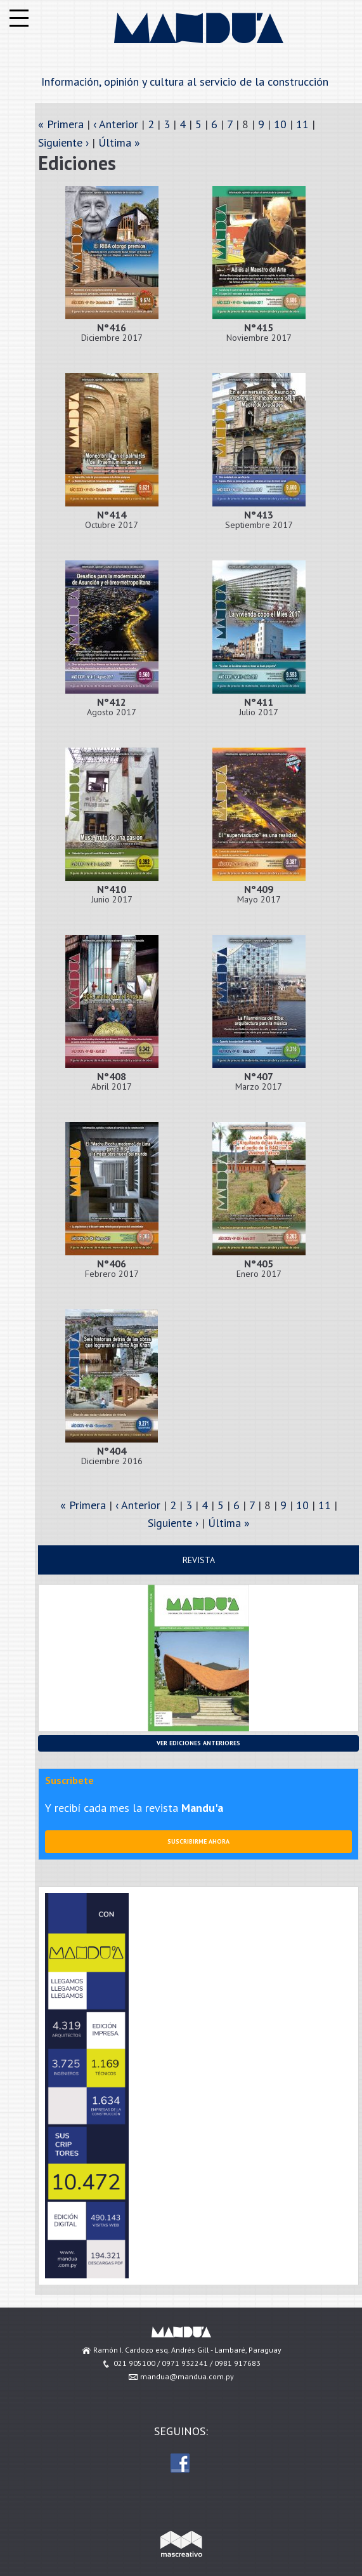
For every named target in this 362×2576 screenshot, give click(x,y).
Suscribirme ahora (198, 1841)
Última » (119, 142)
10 (280, 124)
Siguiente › (63, 142)
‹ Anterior (115, 124)
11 (302, 124)
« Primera (61, 124)
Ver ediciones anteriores (198, 1743)
